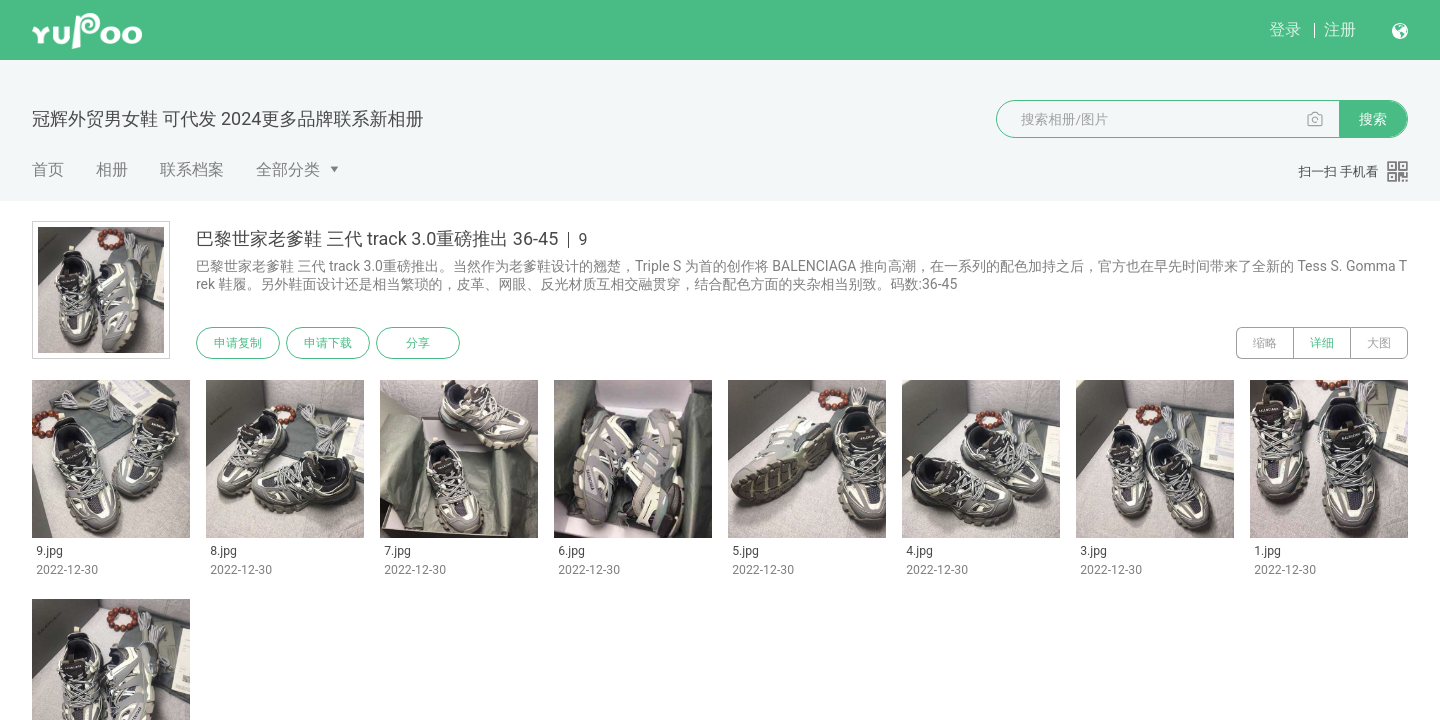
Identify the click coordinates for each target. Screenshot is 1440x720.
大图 (1379, 343)
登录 (1285, 29)
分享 (418, 343)
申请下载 (328, 343)
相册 (112, 169)
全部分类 (288, 169)
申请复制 (238, 343)
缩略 (1265, 343)
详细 (1322, 343)
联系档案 (192, 169)
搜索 (1373, 119)
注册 (1340, 29)
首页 (48, 169)
